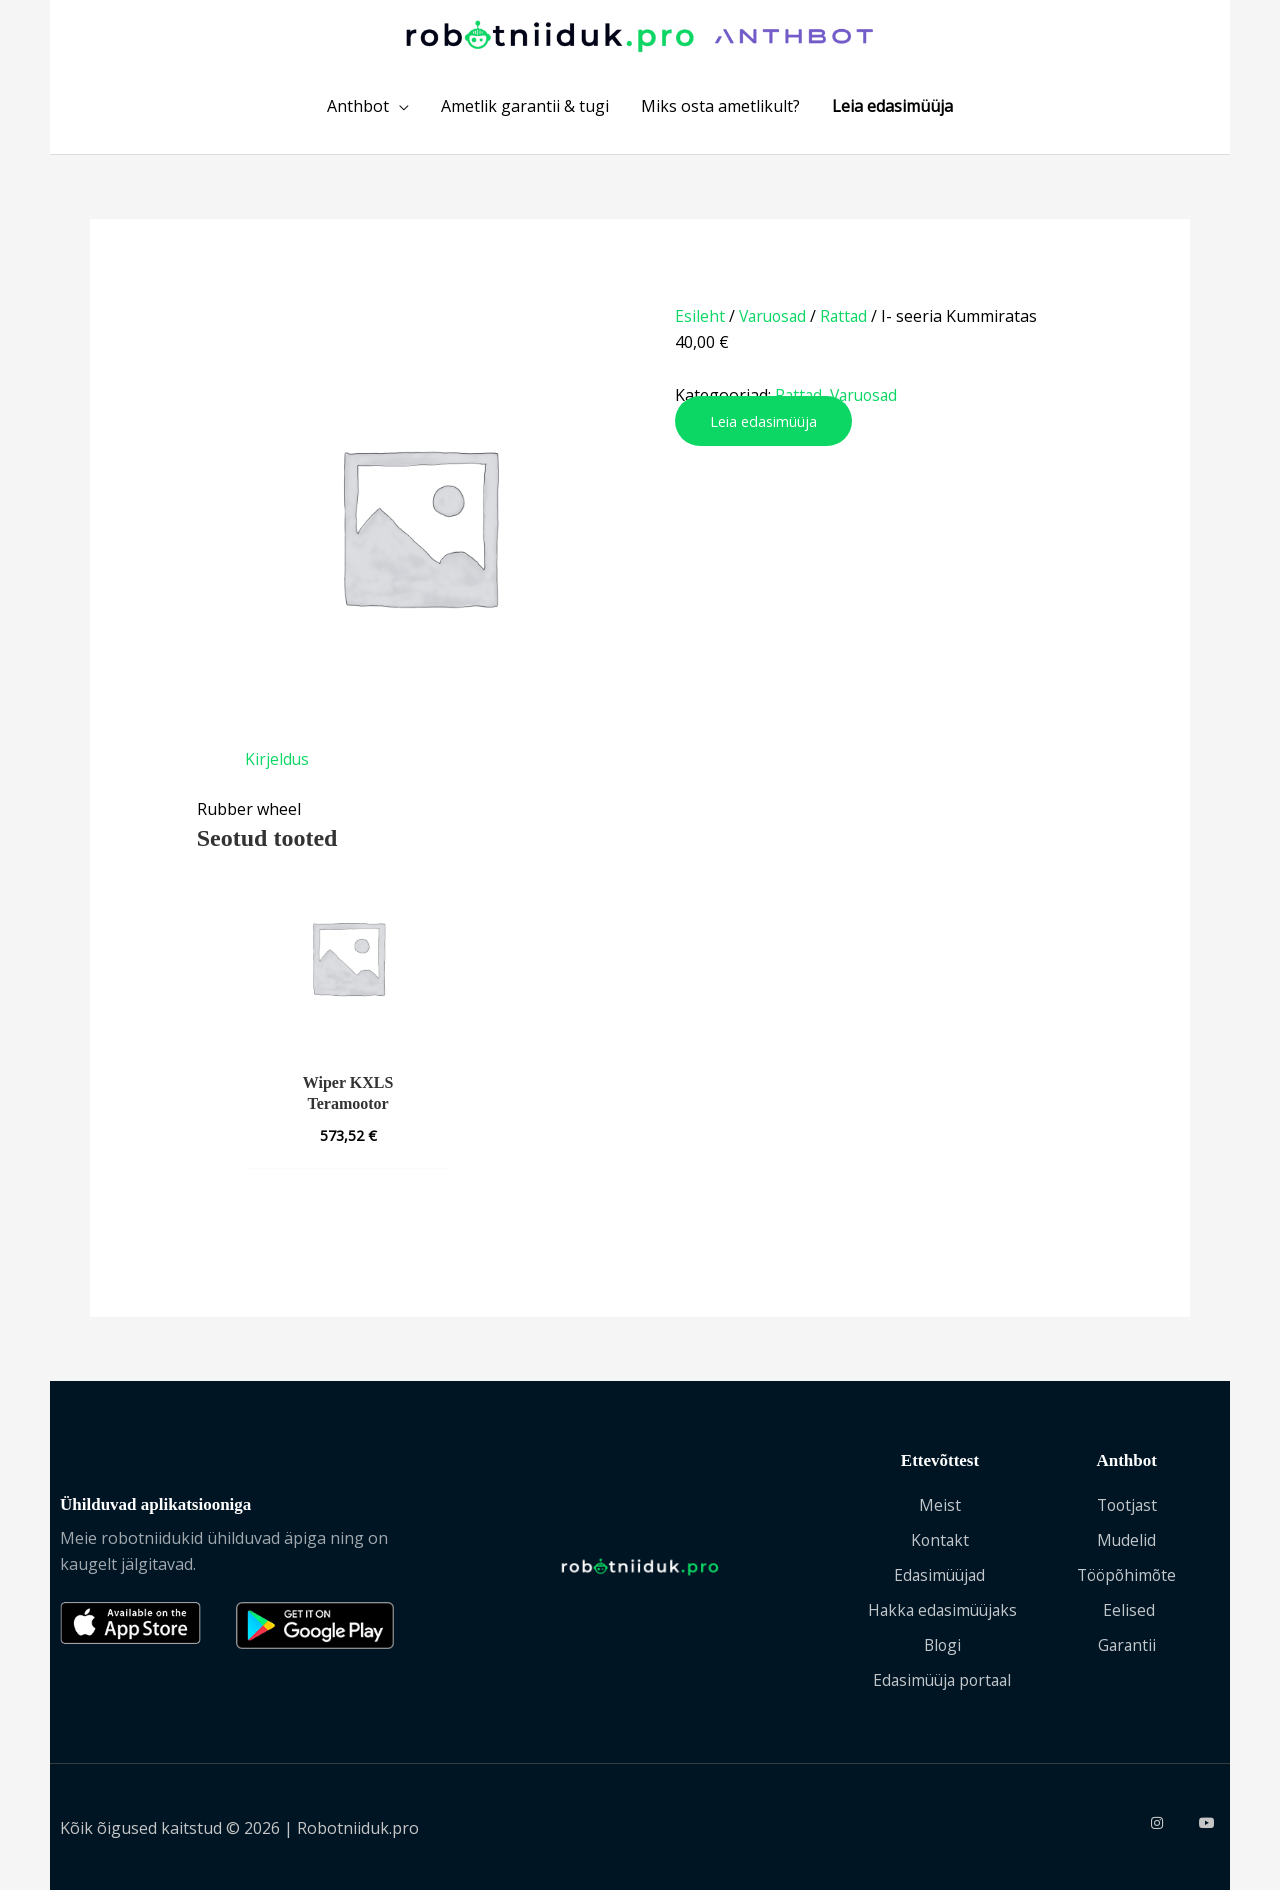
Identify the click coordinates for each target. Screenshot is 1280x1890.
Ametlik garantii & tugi (525, 111)
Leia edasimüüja (765, 426)
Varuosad (775, 321)
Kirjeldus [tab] (277, 765)
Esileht (700, 321)
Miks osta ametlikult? (720, 111)
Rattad (849, 321)
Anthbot (358, 111)
